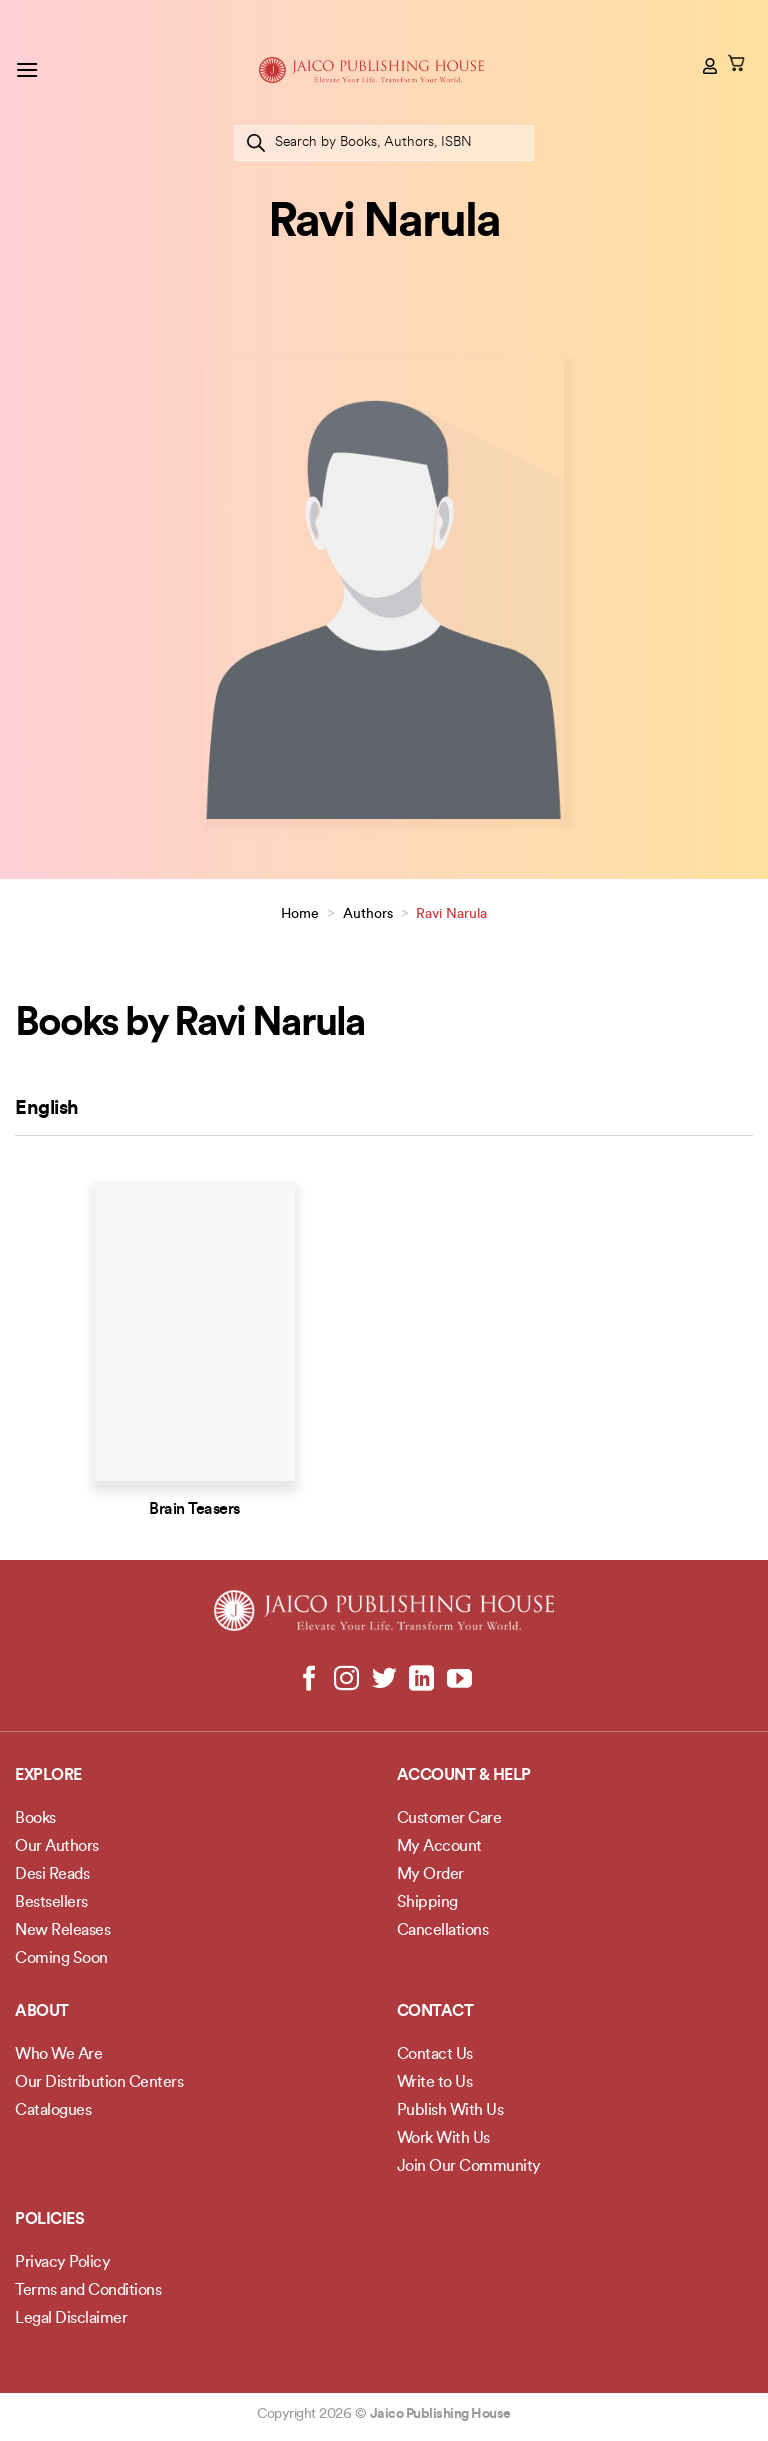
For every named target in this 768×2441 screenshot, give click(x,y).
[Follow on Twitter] (384, 1680)
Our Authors (57, 1847)
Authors (368, 914)
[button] (27, 69)
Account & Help (464, 1776)
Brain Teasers (194, 1510)
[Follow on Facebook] (309, 1680)
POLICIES (49, 2220)
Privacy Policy (62, 2263)
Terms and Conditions (88, 2291)
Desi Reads (52, 1875)
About (42, 2012)
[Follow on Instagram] (346, 1680)
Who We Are (58, 2055)
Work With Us (443, 2139)
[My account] (711, 66)
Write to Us (435, 2083)
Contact (435, 2012)
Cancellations (443, 1931)
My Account (439, 1847)
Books (35, 1819)
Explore (48, 1776)
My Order (430, 1875)
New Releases (62, 1931)
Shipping (427, 1903)
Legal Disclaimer (71, 2319)
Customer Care (449, 1819)
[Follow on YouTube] (458, 1680)
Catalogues (53, 2111)
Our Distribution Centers (99, 2083)
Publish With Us (450, 2111)
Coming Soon (61, 1959)
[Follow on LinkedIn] (421, 1680)
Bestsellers (51, 1903)
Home (300, 914)
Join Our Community (469, 2167)
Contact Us (435, 2055)
